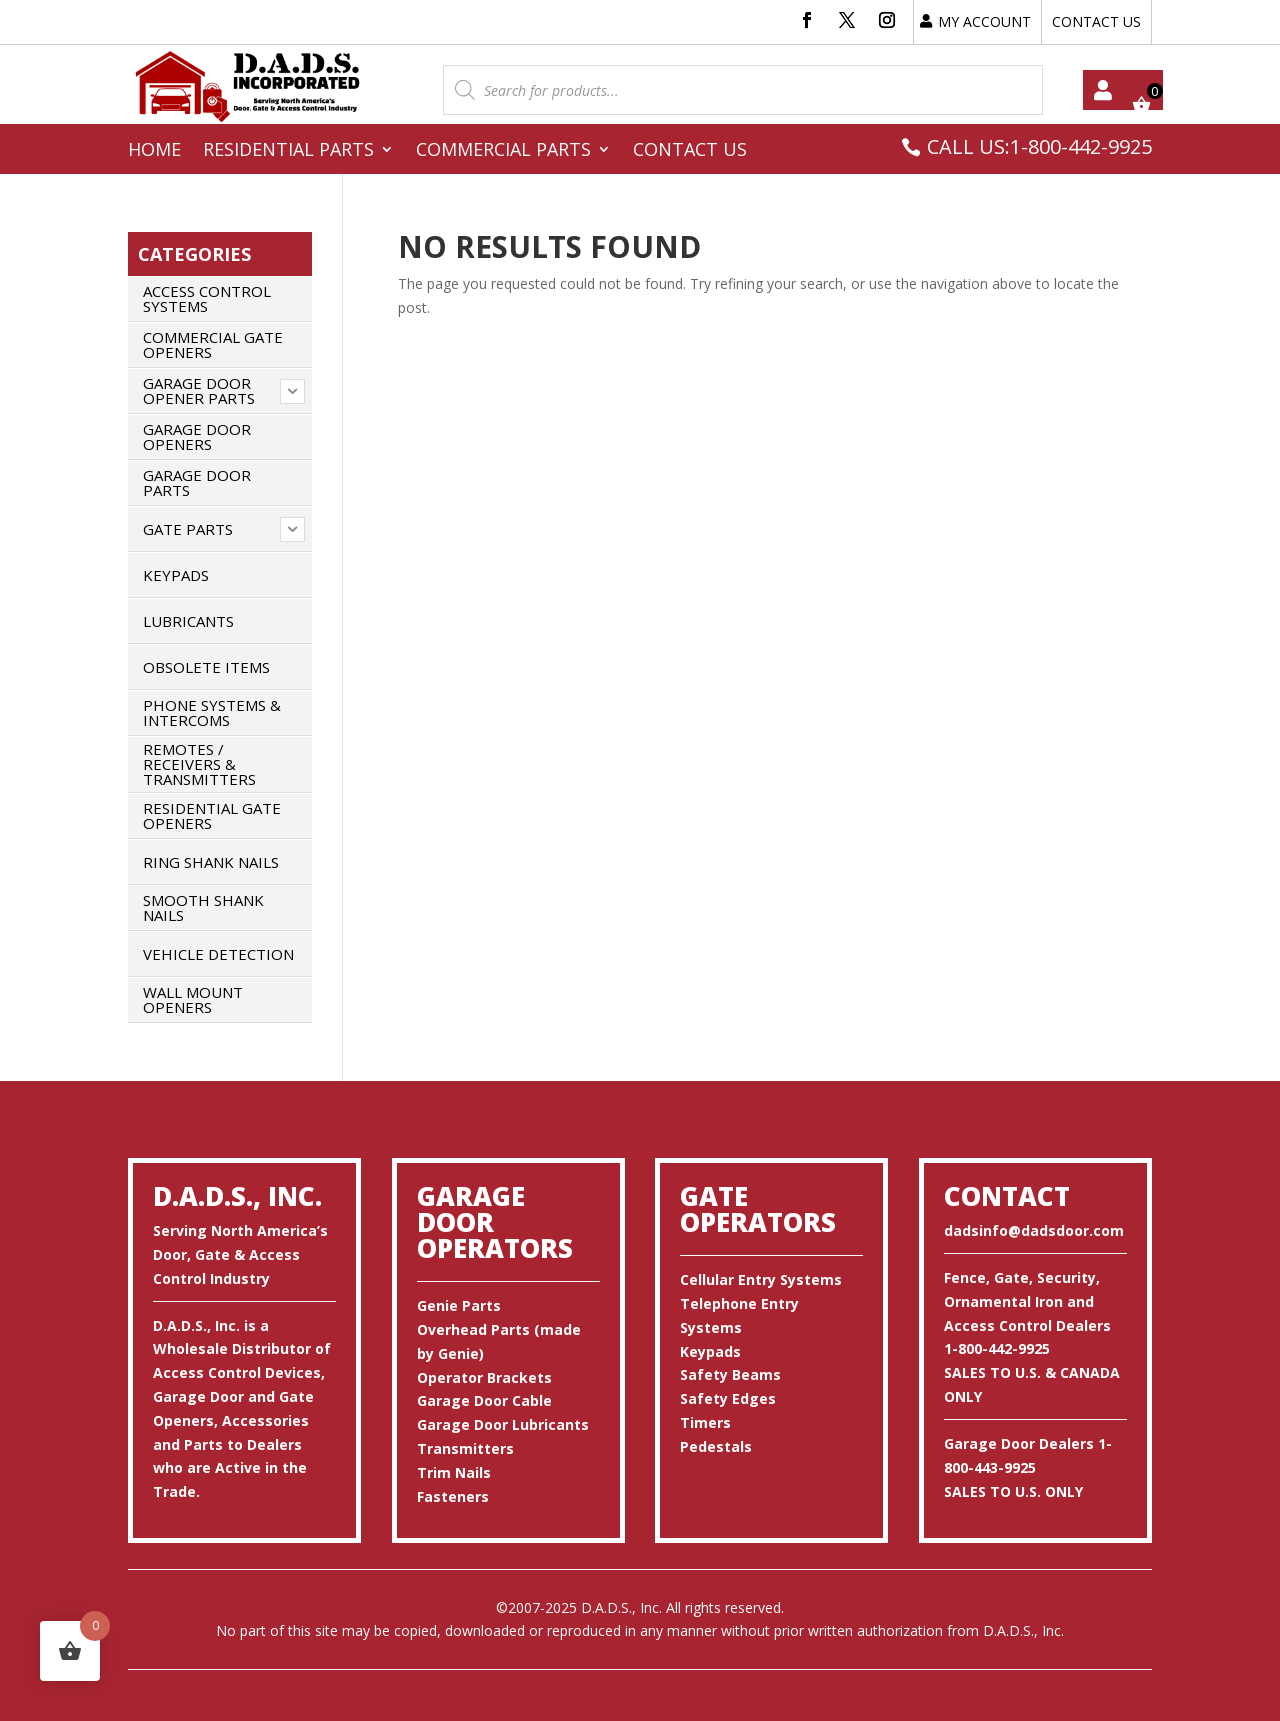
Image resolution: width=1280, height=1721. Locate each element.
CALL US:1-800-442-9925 (1039, 146)
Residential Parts (288, 151)
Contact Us (690, 151)
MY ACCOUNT (984, 21)
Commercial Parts (503, 151)
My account (1103, 90)
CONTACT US (1096, 21)
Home (154, 151)
